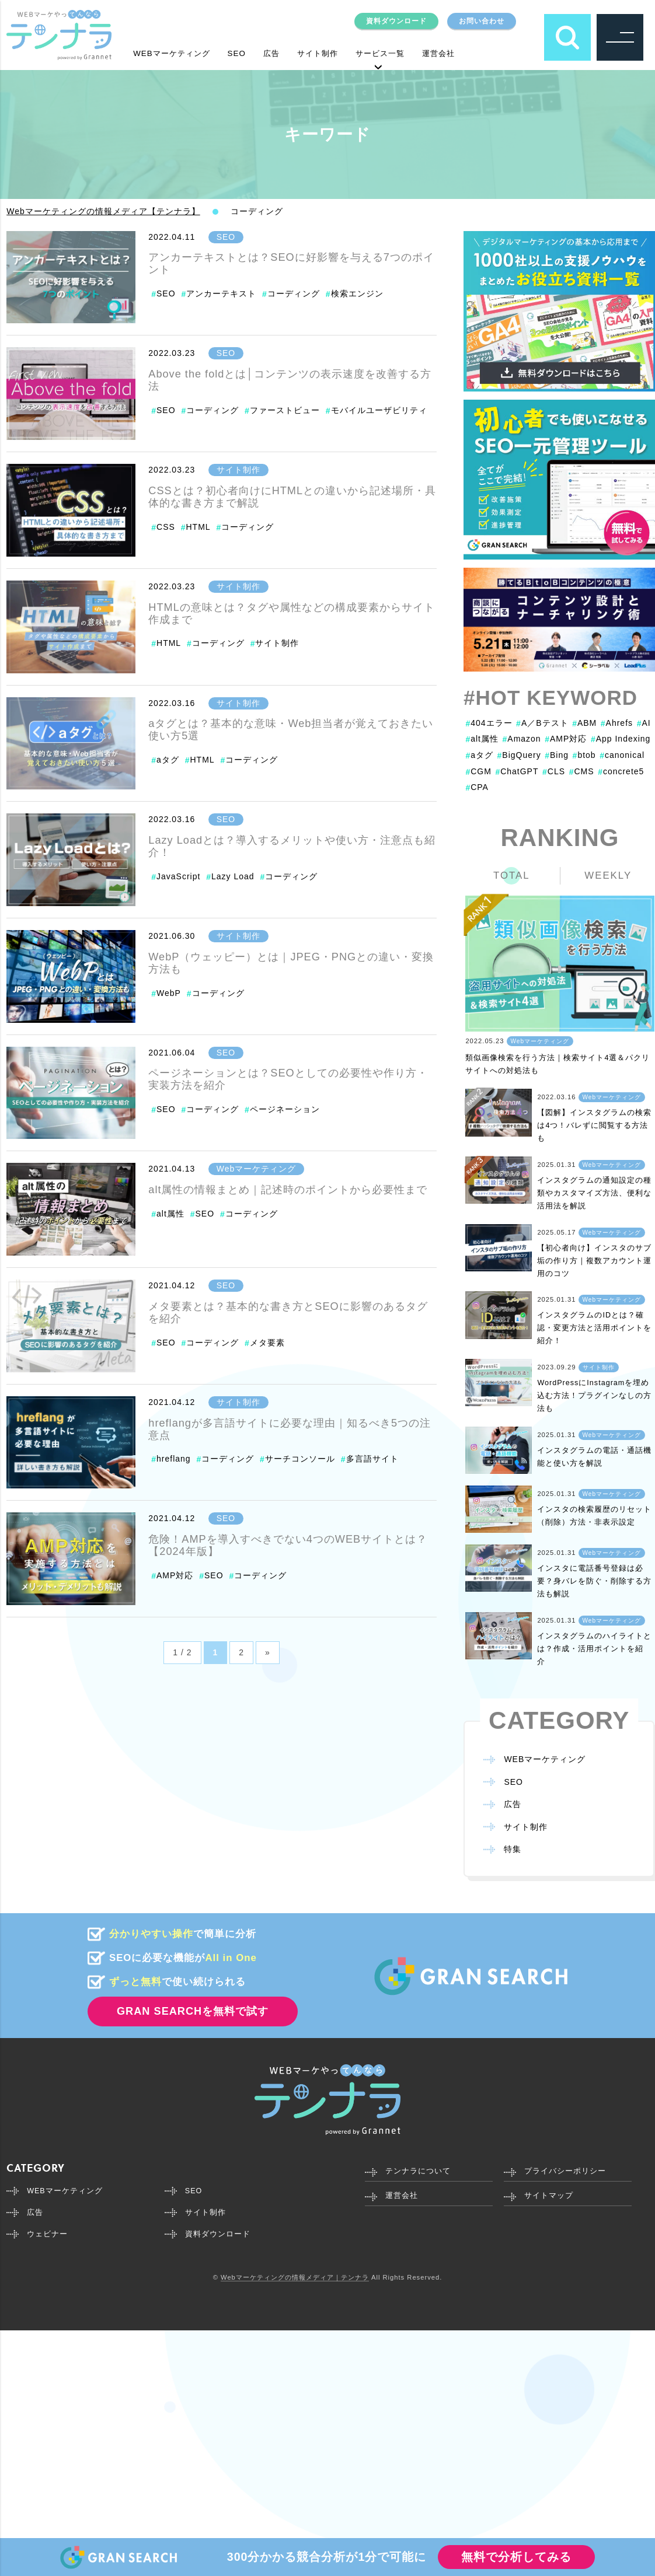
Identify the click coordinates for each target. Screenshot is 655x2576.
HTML (198, 527)
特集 (512, 1845)
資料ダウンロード (385, 20)
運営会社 (468, 53)
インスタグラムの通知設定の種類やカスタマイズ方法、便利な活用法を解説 (594, 1191)
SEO (248, 53)
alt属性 (170, 1213)
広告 (285, 53)
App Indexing (621, 738)
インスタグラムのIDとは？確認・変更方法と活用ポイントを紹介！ (594, 1326)
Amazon (522, 738)
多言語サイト (372, 1458)
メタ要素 (267, 1342)
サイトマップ (550, 2192)
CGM (478, 771)
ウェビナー (49, 2233)
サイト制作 (335, 53)
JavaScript (178, 876)
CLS (553, 771)
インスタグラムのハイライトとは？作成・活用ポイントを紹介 (594, 1644)
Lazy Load (233, 876)
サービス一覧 (405, 53)
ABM (584, 723)
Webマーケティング (257, 1168)
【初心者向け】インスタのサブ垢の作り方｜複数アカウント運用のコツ (594, 1258)
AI (644, 723)
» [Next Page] (267, 1652)
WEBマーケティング (176, 53)
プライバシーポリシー (568, 2167)
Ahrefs (617, 723)
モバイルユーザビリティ (379, 410)
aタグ (167, 759)
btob (584, 755)
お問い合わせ (478, 20)
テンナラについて (420, 2167)
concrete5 (621, 771)
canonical (622, 755)
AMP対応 (174, 1575)
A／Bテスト (542, 723)
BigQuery (519, 755)
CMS (581, 771)
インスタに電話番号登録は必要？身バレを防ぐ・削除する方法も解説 (594, 1577)
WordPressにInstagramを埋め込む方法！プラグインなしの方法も (594, 1392)
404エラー (488, 723)
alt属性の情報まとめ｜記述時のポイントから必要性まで (287, 1190)
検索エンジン (357, 293)
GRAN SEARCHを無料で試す (193, 2007)
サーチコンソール (300, 1458)
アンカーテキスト (221, 293)
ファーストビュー (285, 410)
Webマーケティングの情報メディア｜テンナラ (295, 2276)
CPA (477, 787)
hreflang (173, 1458)
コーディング (293, 293)
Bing (557, 755)
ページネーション (285, 1109)
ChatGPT (516, 771)
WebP (168, 993)
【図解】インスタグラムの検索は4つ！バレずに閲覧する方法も (594, 1124)
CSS (165, 527)
